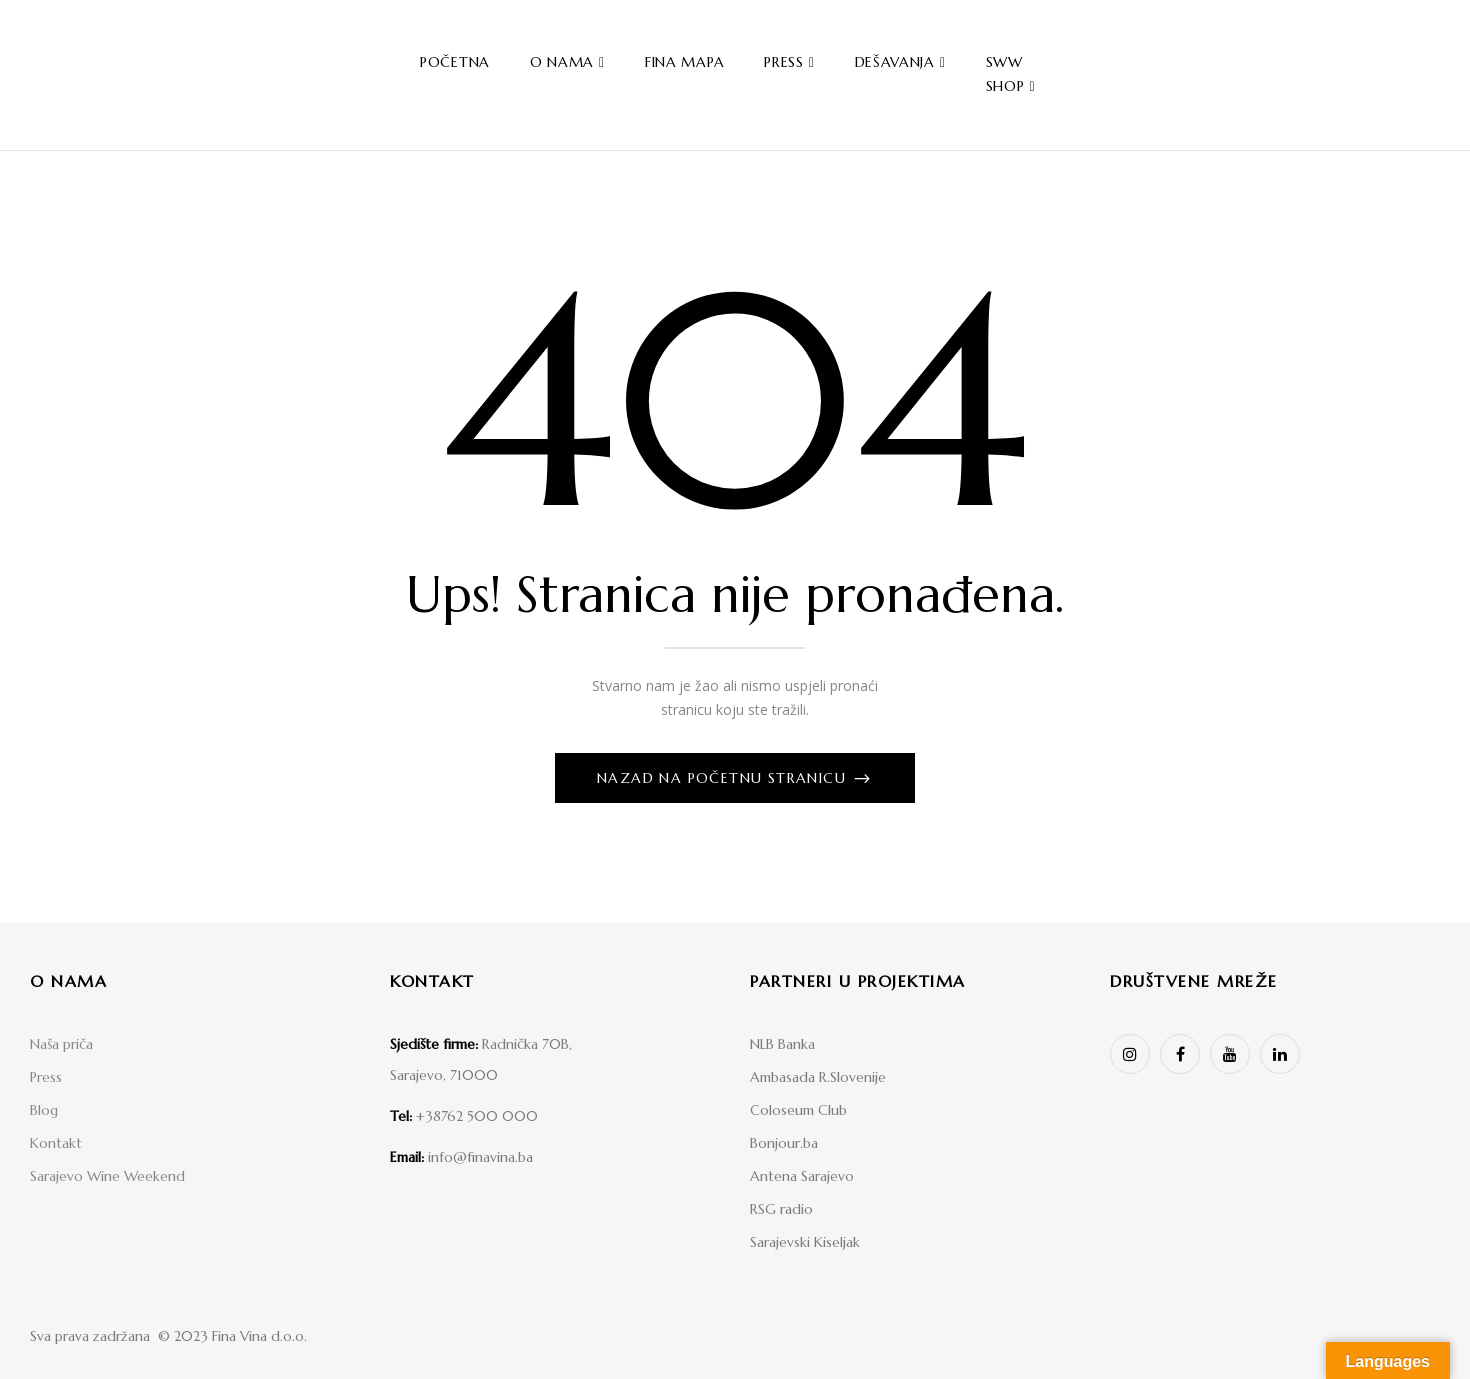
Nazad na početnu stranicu (724, 778)
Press (46, 1077)
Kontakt (56, 1143)
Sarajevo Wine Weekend (107, 1176)
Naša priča (61, 1044)
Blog (44, 1110)
